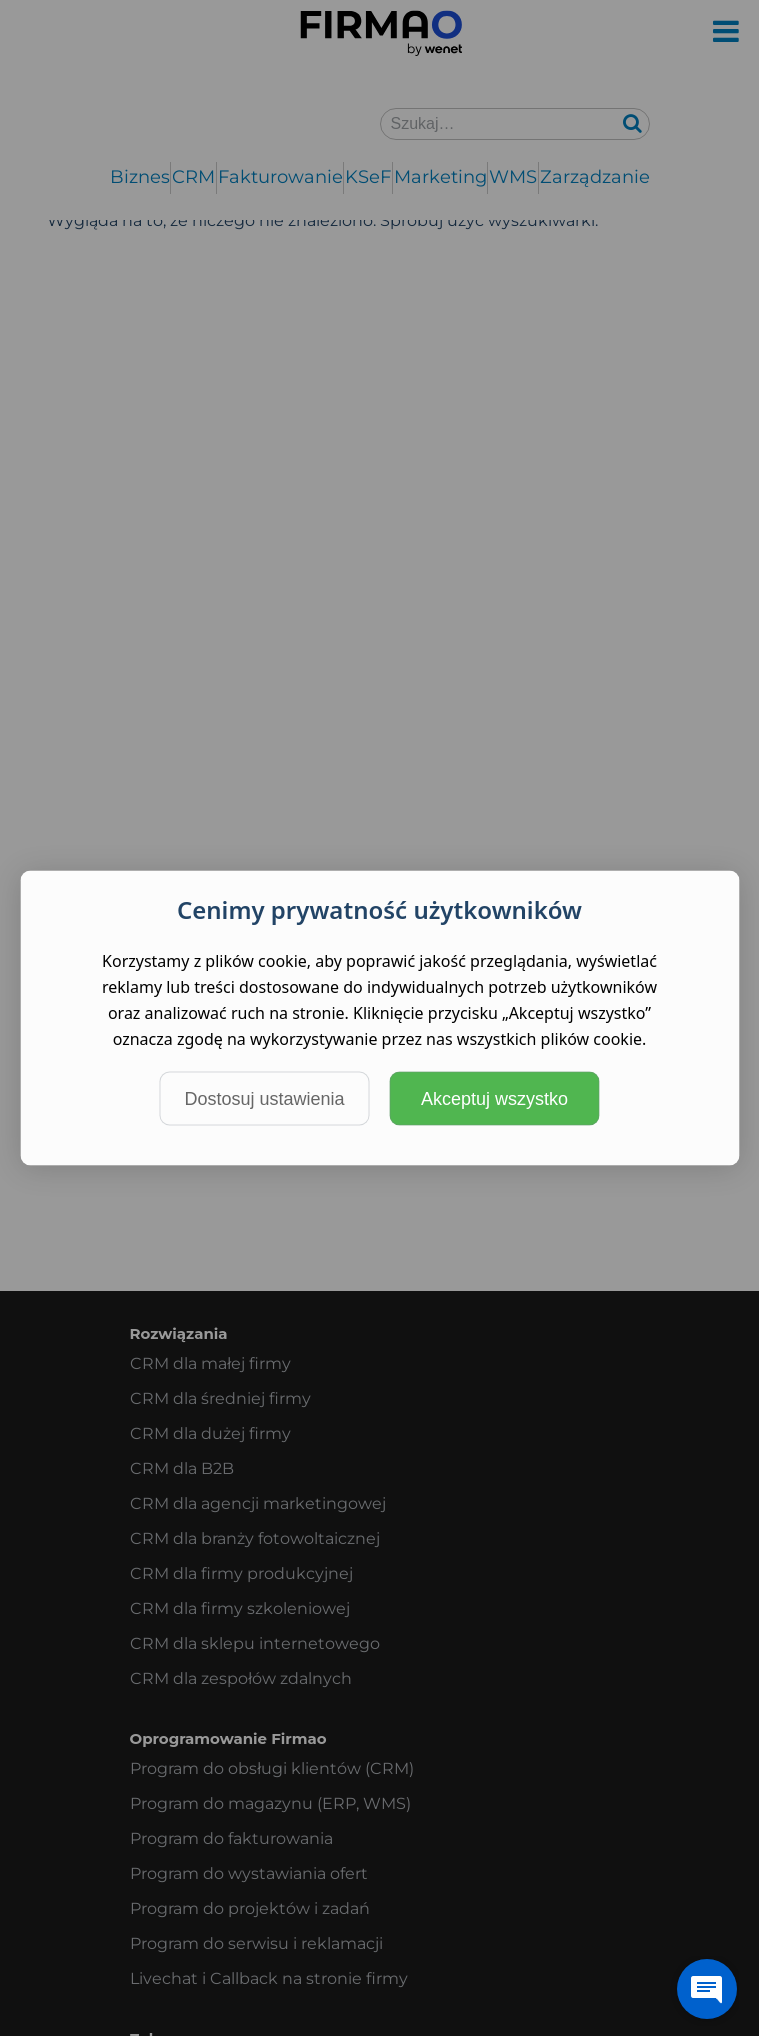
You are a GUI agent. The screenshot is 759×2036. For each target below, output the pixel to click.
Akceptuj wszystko (494, 1099)
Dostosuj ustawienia (264, 1099)
